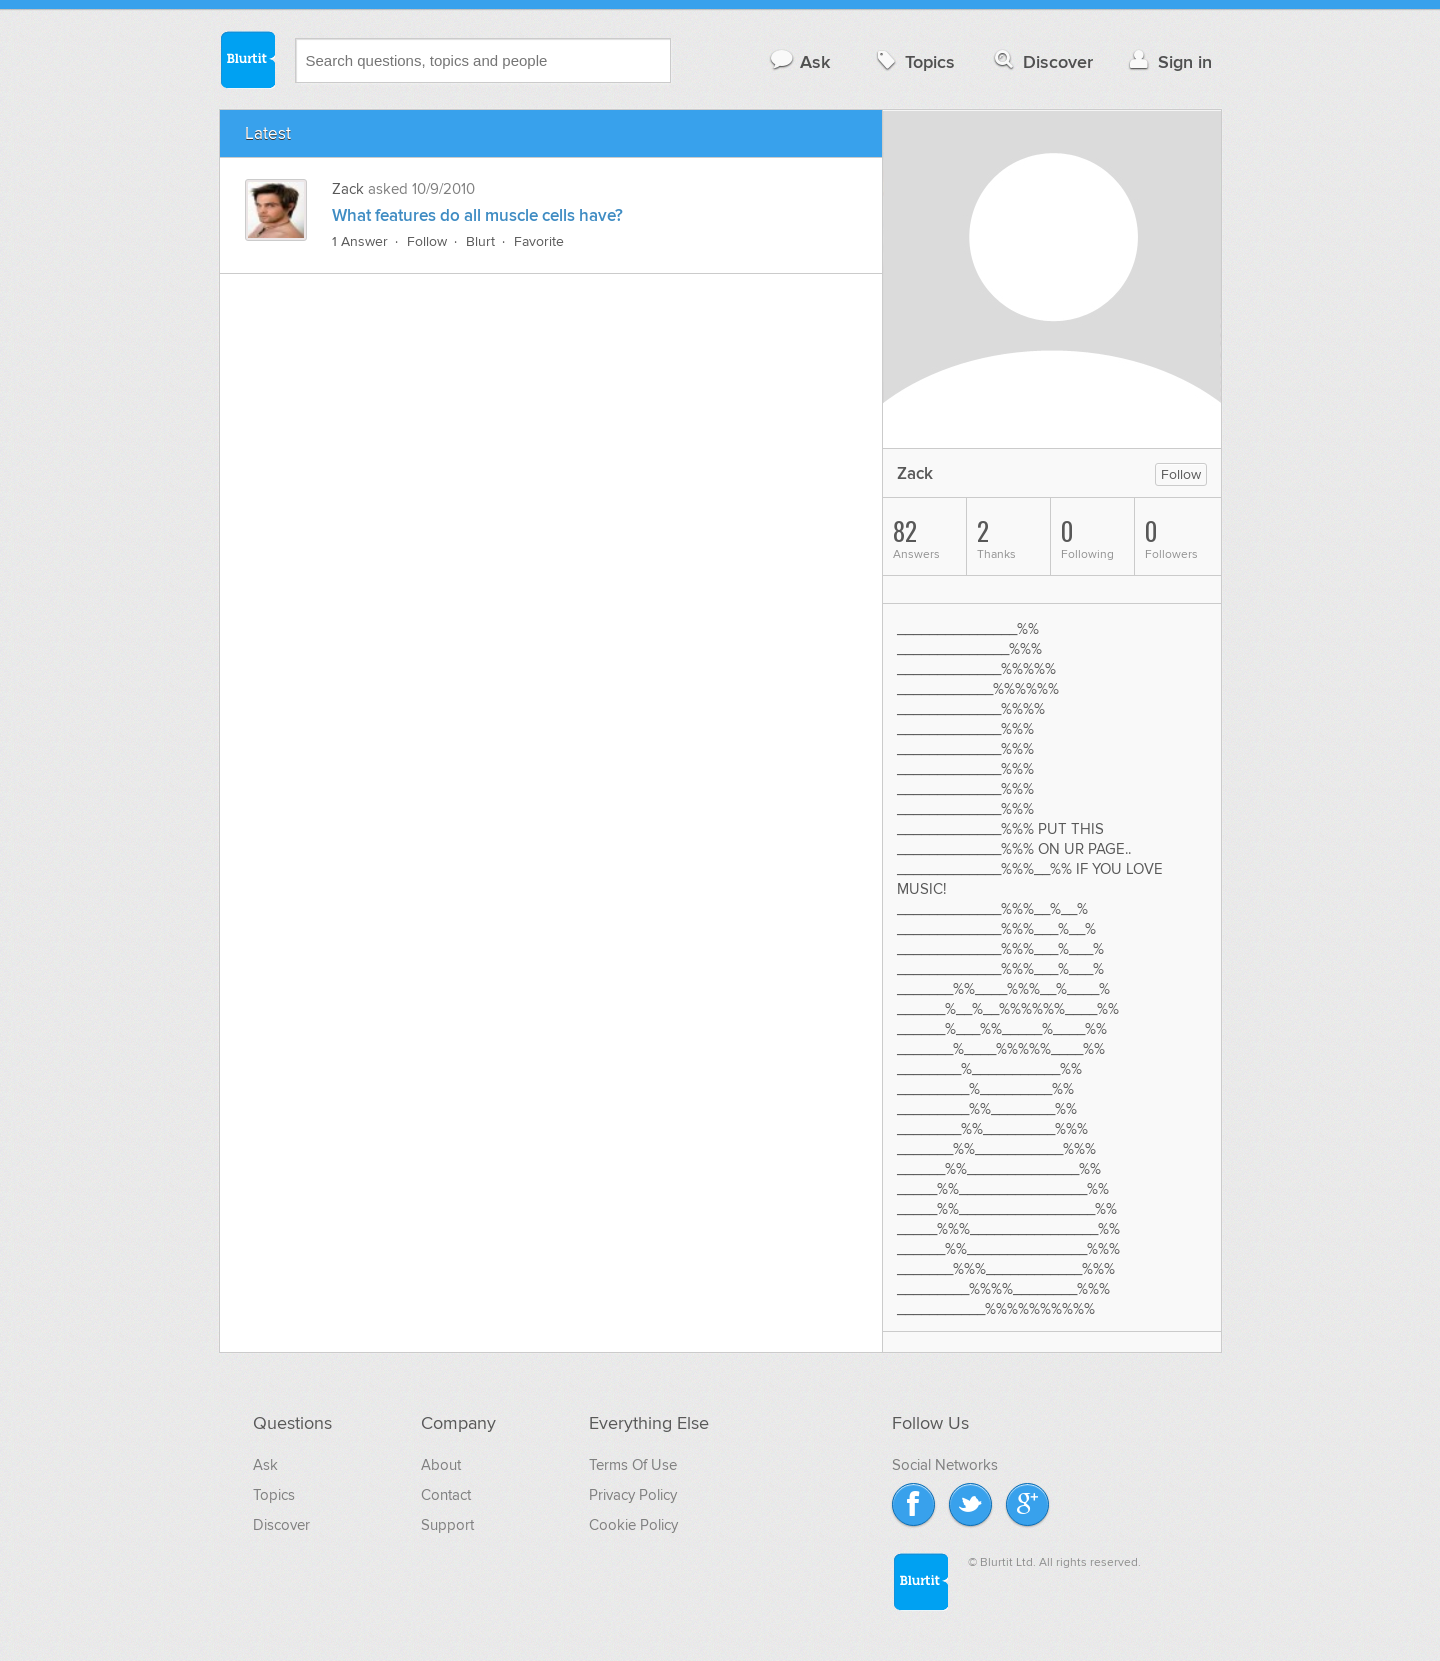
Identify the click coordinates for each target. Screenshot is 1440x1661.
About (441, 1465)
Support (447, 1525)
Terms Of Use (633, 1465)
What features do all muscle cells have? (477, 216)
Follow (427, 241)
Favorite (539, 241)
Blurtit (247, 59)
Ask (799, 61)
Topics (913, 61)
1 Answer (360, 241)
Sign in (1168, 61)
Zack (350, 189)
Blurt (480, 241)
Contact (446, 1495)
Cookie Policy (633, 1525)
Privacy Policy (633, 1495)
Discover (1041, 61)
